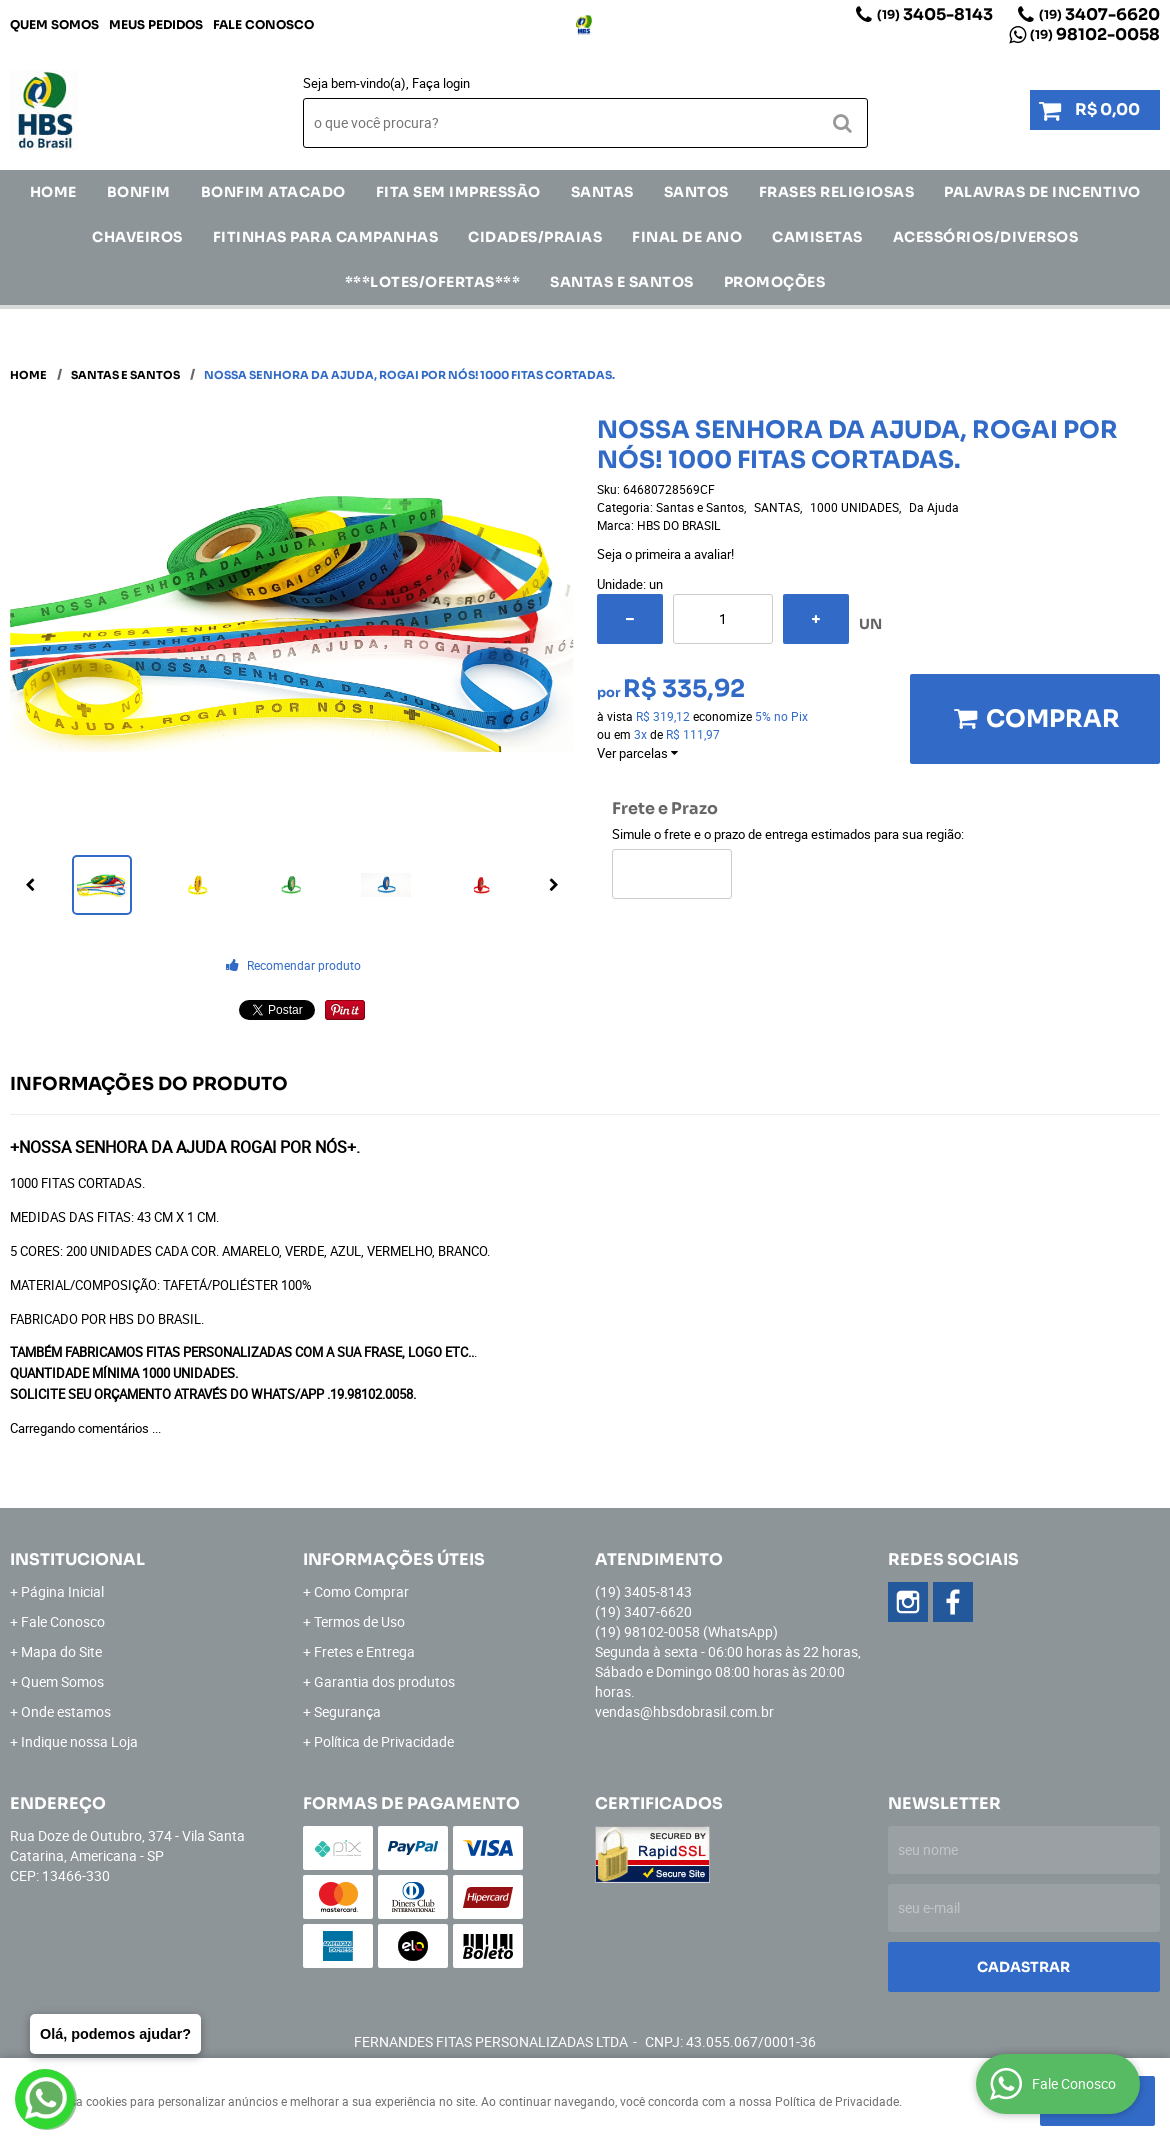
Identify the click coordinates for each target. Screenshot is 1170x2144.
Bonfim (139, 192)
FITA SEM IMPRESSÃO (458, 192)
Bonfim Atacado (273, 192)
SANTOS (696, 192)
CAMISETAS (817, 237)
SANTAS (602, 192)
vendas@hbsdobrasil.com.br (684, 1711)
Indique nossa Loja (79, 1741)
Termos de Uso (359, 1621)
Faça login (441, 83)
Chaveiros (137, 237)
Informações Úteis (394, 1559)
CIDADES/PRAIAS (535, 237)
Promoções (775, 282)
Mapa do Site (61, 1651)
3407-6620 (1099, 14)
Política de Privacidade (384, 1741)
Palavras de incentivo (1042, 192)
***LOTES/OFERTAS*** (433, 282)
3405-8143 (935, 14)
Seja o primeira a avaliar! (665, 554)
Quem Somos (54, 24)
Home (53, 192)
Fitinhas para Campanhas (326, 237)
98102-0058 (1095, 34)
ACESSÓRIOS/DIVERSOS (986, 237)
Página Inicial (62, 1591)
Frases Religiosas (837, 192)
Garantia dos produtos (384, 1681)
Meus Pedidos (156, 24)
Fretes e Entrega (364, 1651)
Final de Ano (687, 237)
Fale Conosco (263, 24)
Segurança (347, 1711)
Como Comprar (361, 1591)
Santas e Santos (622, 282)
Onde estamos (66, 1711)
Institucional (77, 1559)
